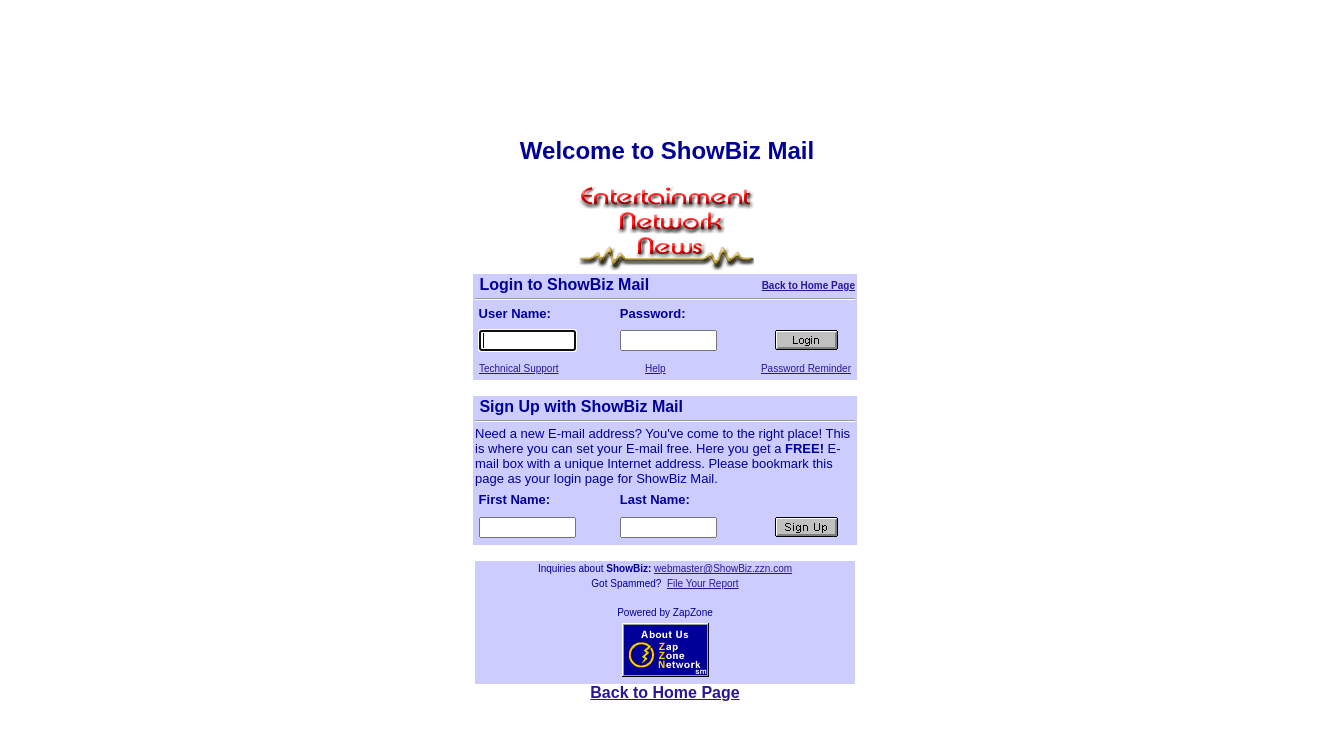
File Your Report (703, 583)
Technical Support (519, 368)
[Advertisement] (665, 53)
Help (655, 368)
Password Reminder (806, 368)
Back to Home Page (808, 285)
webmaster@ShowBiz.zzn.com (723, 568)
